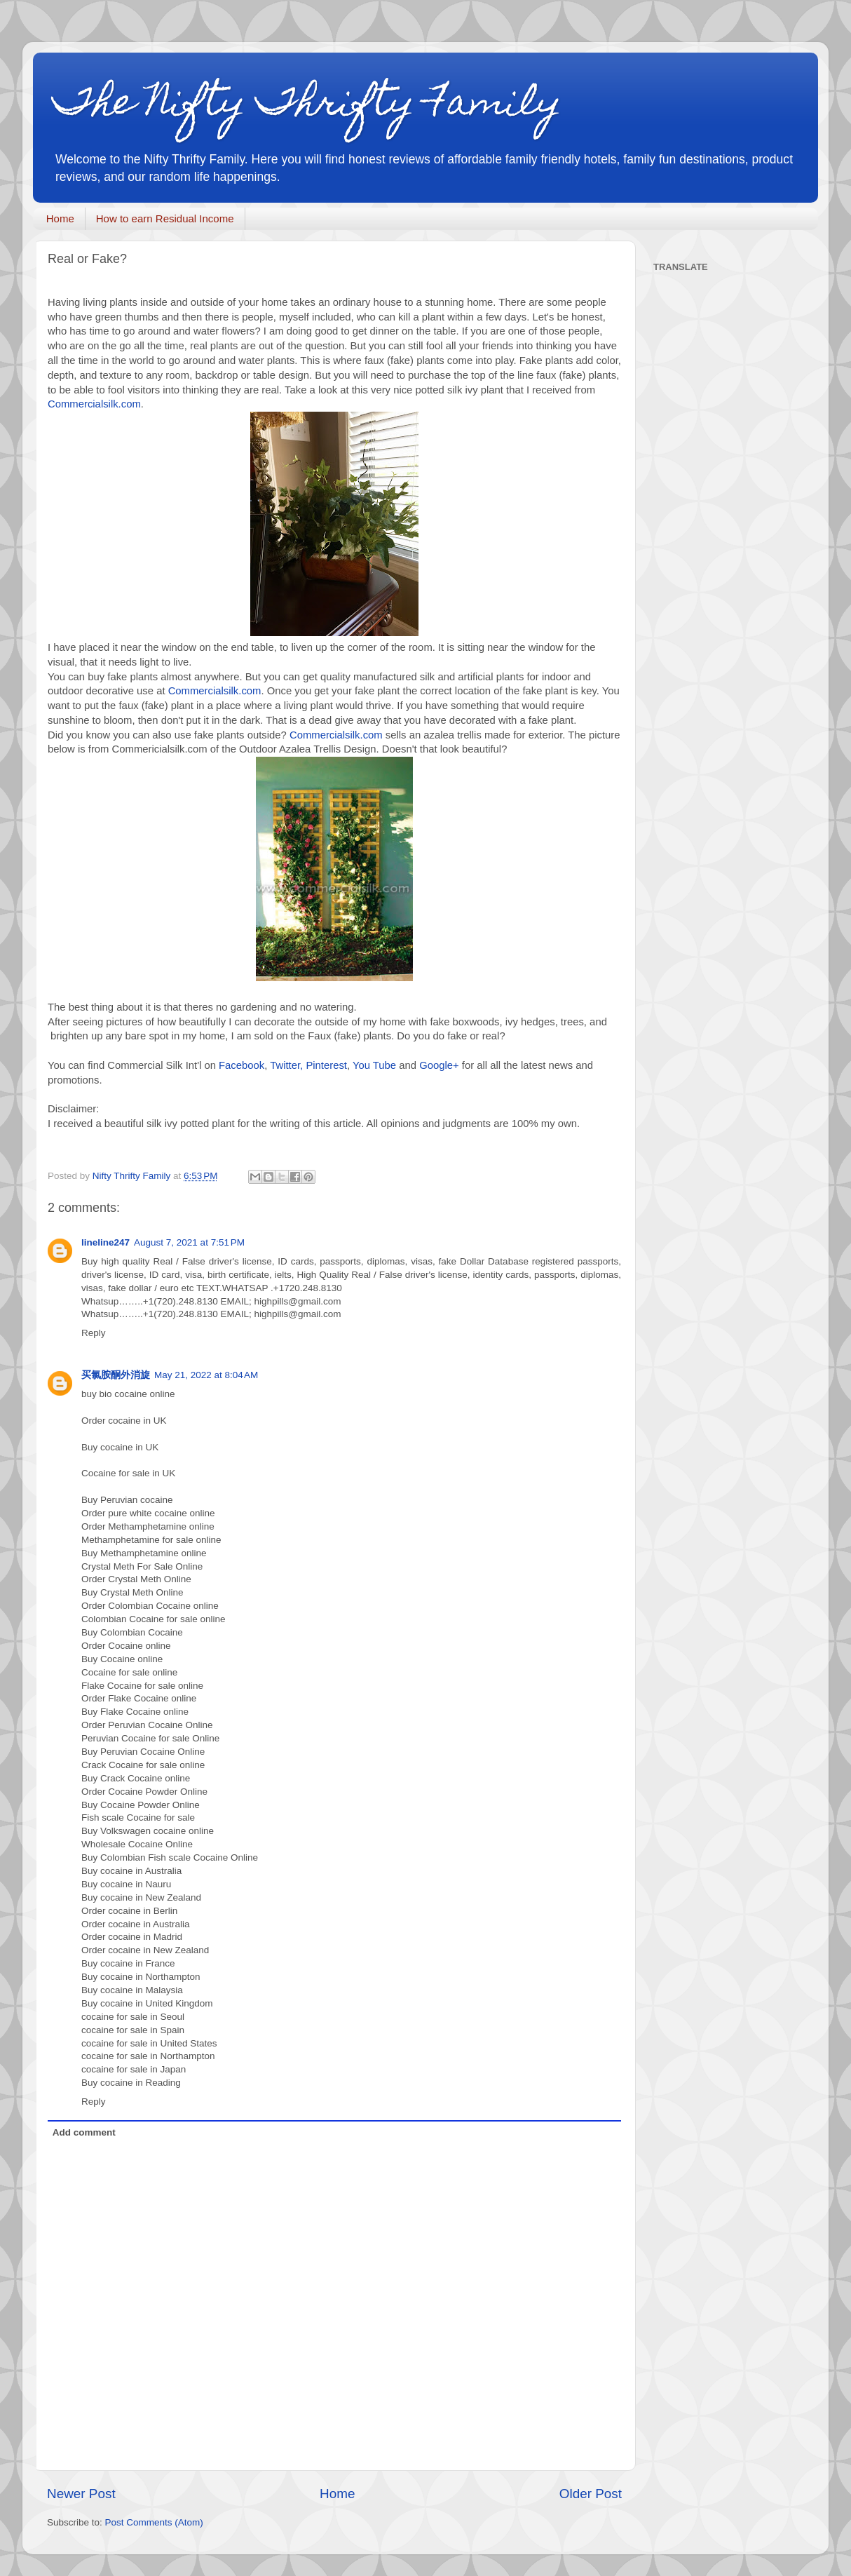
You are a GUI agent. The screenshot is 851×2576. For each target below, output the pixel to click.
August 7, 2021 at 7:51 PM (189, 1242)
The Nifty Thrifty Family (307, 105)
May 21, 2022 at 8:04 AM (206, 1375)
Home (60, 218)
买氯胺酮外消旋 (115, 1375)
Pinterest (326, 1065)
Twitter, (286, 1065)
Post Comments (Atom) (154, 2522)
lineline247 (105, 1242)
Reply (93, 1333)
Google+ (439, 1065)
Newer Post (81, 2493)
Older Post (590, 2493)
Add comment (84, 2132)
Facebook (241, 1065)
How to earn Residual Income (165, 218)
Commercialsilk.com (94, 404)
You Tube (374, 1065)
